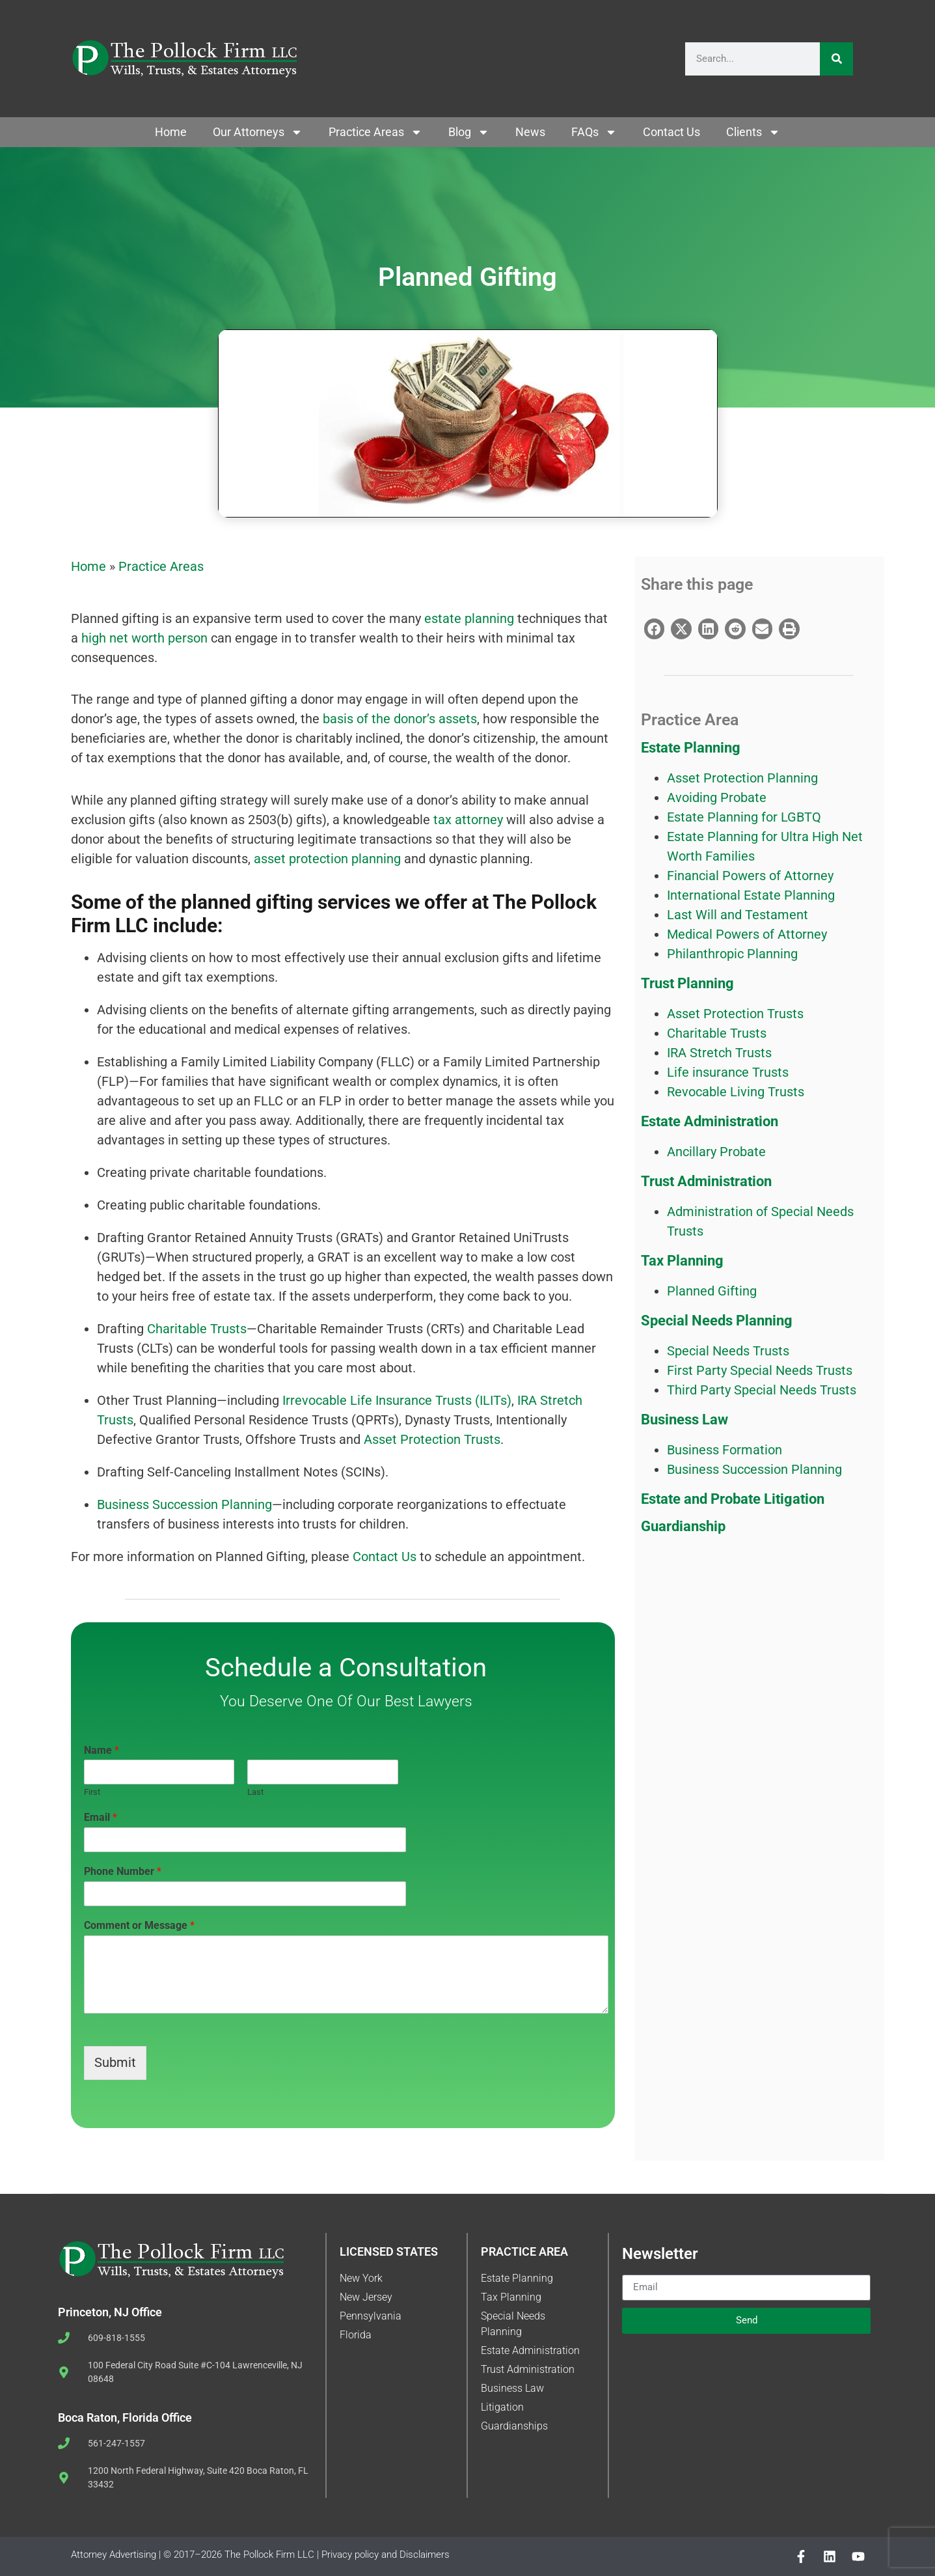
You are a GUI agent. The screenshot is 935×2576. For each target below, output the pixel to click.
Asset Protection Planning (742, 778)
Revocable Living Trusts (735, 1092)
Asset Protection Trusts (430, 1439)
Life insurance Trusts (728, 1072)
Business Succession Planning (184, 1504)
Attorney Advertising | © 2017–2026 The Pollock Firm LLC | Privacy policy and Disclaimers (260, 2554)
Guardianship (683, 1526)
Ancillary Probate (716, 1151)
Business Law (684, 1419)
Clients (753, 132)
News (530, 132)
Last (255, 1792)
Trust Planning (687, 983)
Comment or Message (139, 1925)
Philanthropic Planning (732, 954)
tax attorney (466, 819)
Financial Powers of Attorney (750, 875)
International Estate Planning (751, 895)
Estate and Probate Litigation (732, 1499)
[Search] (836, 59)
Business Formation (724, 1450)
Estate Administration (709, 1121)
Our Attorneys (258, 132)
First (92, 1792)
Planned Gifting (712, 1291)
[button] (654, 628)
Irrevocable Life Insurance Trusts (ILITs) (396, 1400)
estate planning (469, 618)
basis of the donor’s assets (398, 719)
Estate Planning (690, 748)
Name (101, 1750)
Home (171, 132)
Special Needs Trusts (728, 1351)
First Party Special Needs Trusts (759, 1370)
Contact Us (671, 132)
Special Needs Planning (717, 1320)
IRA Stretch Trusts (719, 1052)
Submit (115, 2063)
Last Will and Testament (737, 914)
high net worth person (144, 638)
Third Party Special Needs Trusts (761, 1390)
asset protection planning (327, 858)
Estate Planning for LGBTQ (744, 817)
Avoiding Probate (716, 797)
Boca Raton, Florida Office (125, 2417)
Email (100, 1817)
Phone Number (122, 1871)
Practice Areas (375, 132)
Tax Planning (682, 1261)
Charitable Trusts (197, 1328)
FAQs (594, 132)
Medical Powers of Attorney (747, 934)
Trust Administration (706, 1181)
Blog (468, 132)
